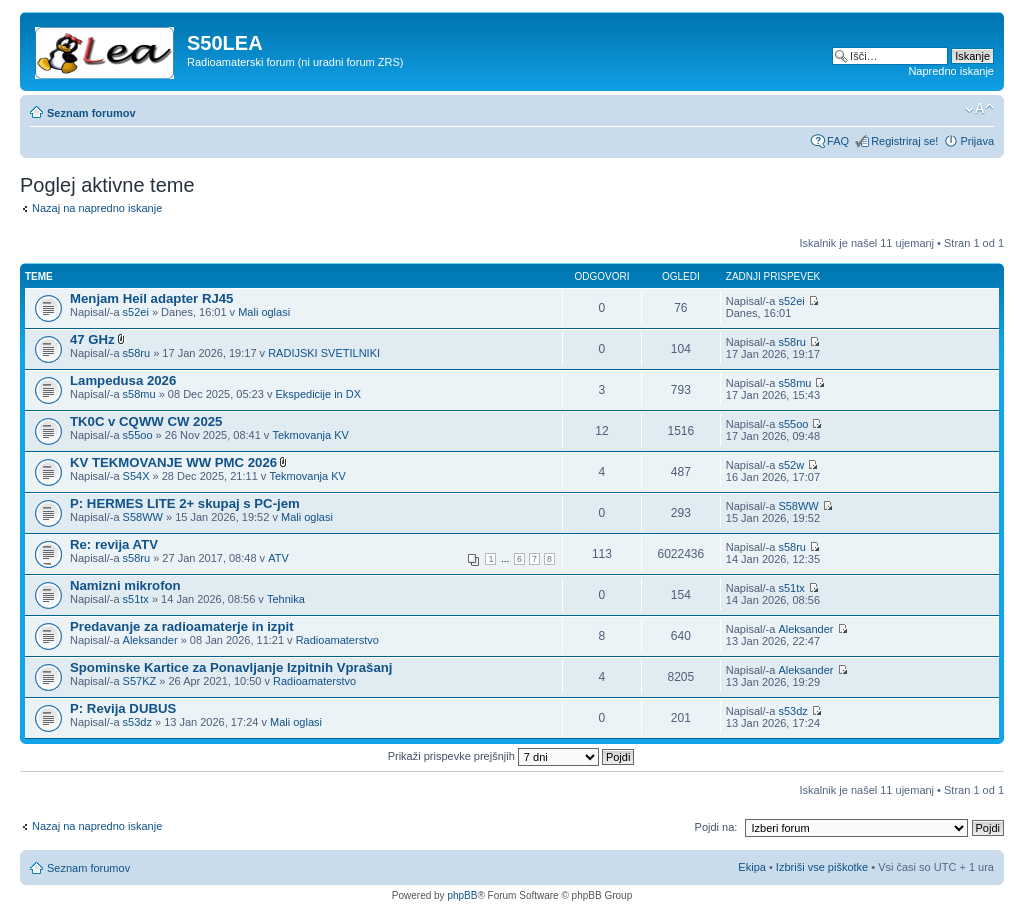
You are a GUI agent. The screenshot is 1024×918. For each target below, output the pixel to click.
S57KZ (140, 681)
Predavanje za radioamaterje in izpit (182, 626)
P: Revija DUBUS (123, 708)
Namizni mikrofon (125, 585)
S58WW (143, 517)
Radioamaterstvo (337, 640)
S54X (136, 476)
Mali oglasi (264, 312)
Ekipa (752, 867)
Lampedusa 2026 (123, 380)
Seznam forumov (91, 113)
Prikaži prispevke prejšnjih (511, 756)
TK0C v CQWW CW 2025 (146, 421)
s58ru (137, 353)
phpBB (462, 895)
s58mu (139, 394)
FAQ (838, 141)
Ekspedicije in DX (318, 394)
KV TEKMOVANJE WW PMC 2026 (173, 462)
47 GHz (92, 339)
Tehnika (286, 599)
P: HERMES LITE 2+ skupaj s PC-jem (185, 503)
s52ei (136, 312)
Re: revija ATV (114, 544)
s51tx (136, 599)
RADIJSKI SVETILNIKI (324, 353)
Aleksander (150, 640)
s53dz (137, 722)
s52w (791, 465)
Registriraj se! (904, 141)
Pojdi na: (716, 827)
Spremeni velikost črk (979, 109)
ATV (278, 558)
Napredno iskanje (951, 71)
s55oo (138, 435)
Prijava (977, 141)
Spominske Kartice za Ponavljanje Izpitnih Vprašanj (231, 667)
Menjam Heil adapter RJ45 (151, 298)
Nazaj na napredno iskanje (97, 208)
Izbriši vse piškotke (823, 867)
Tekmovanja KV (310, 435)
